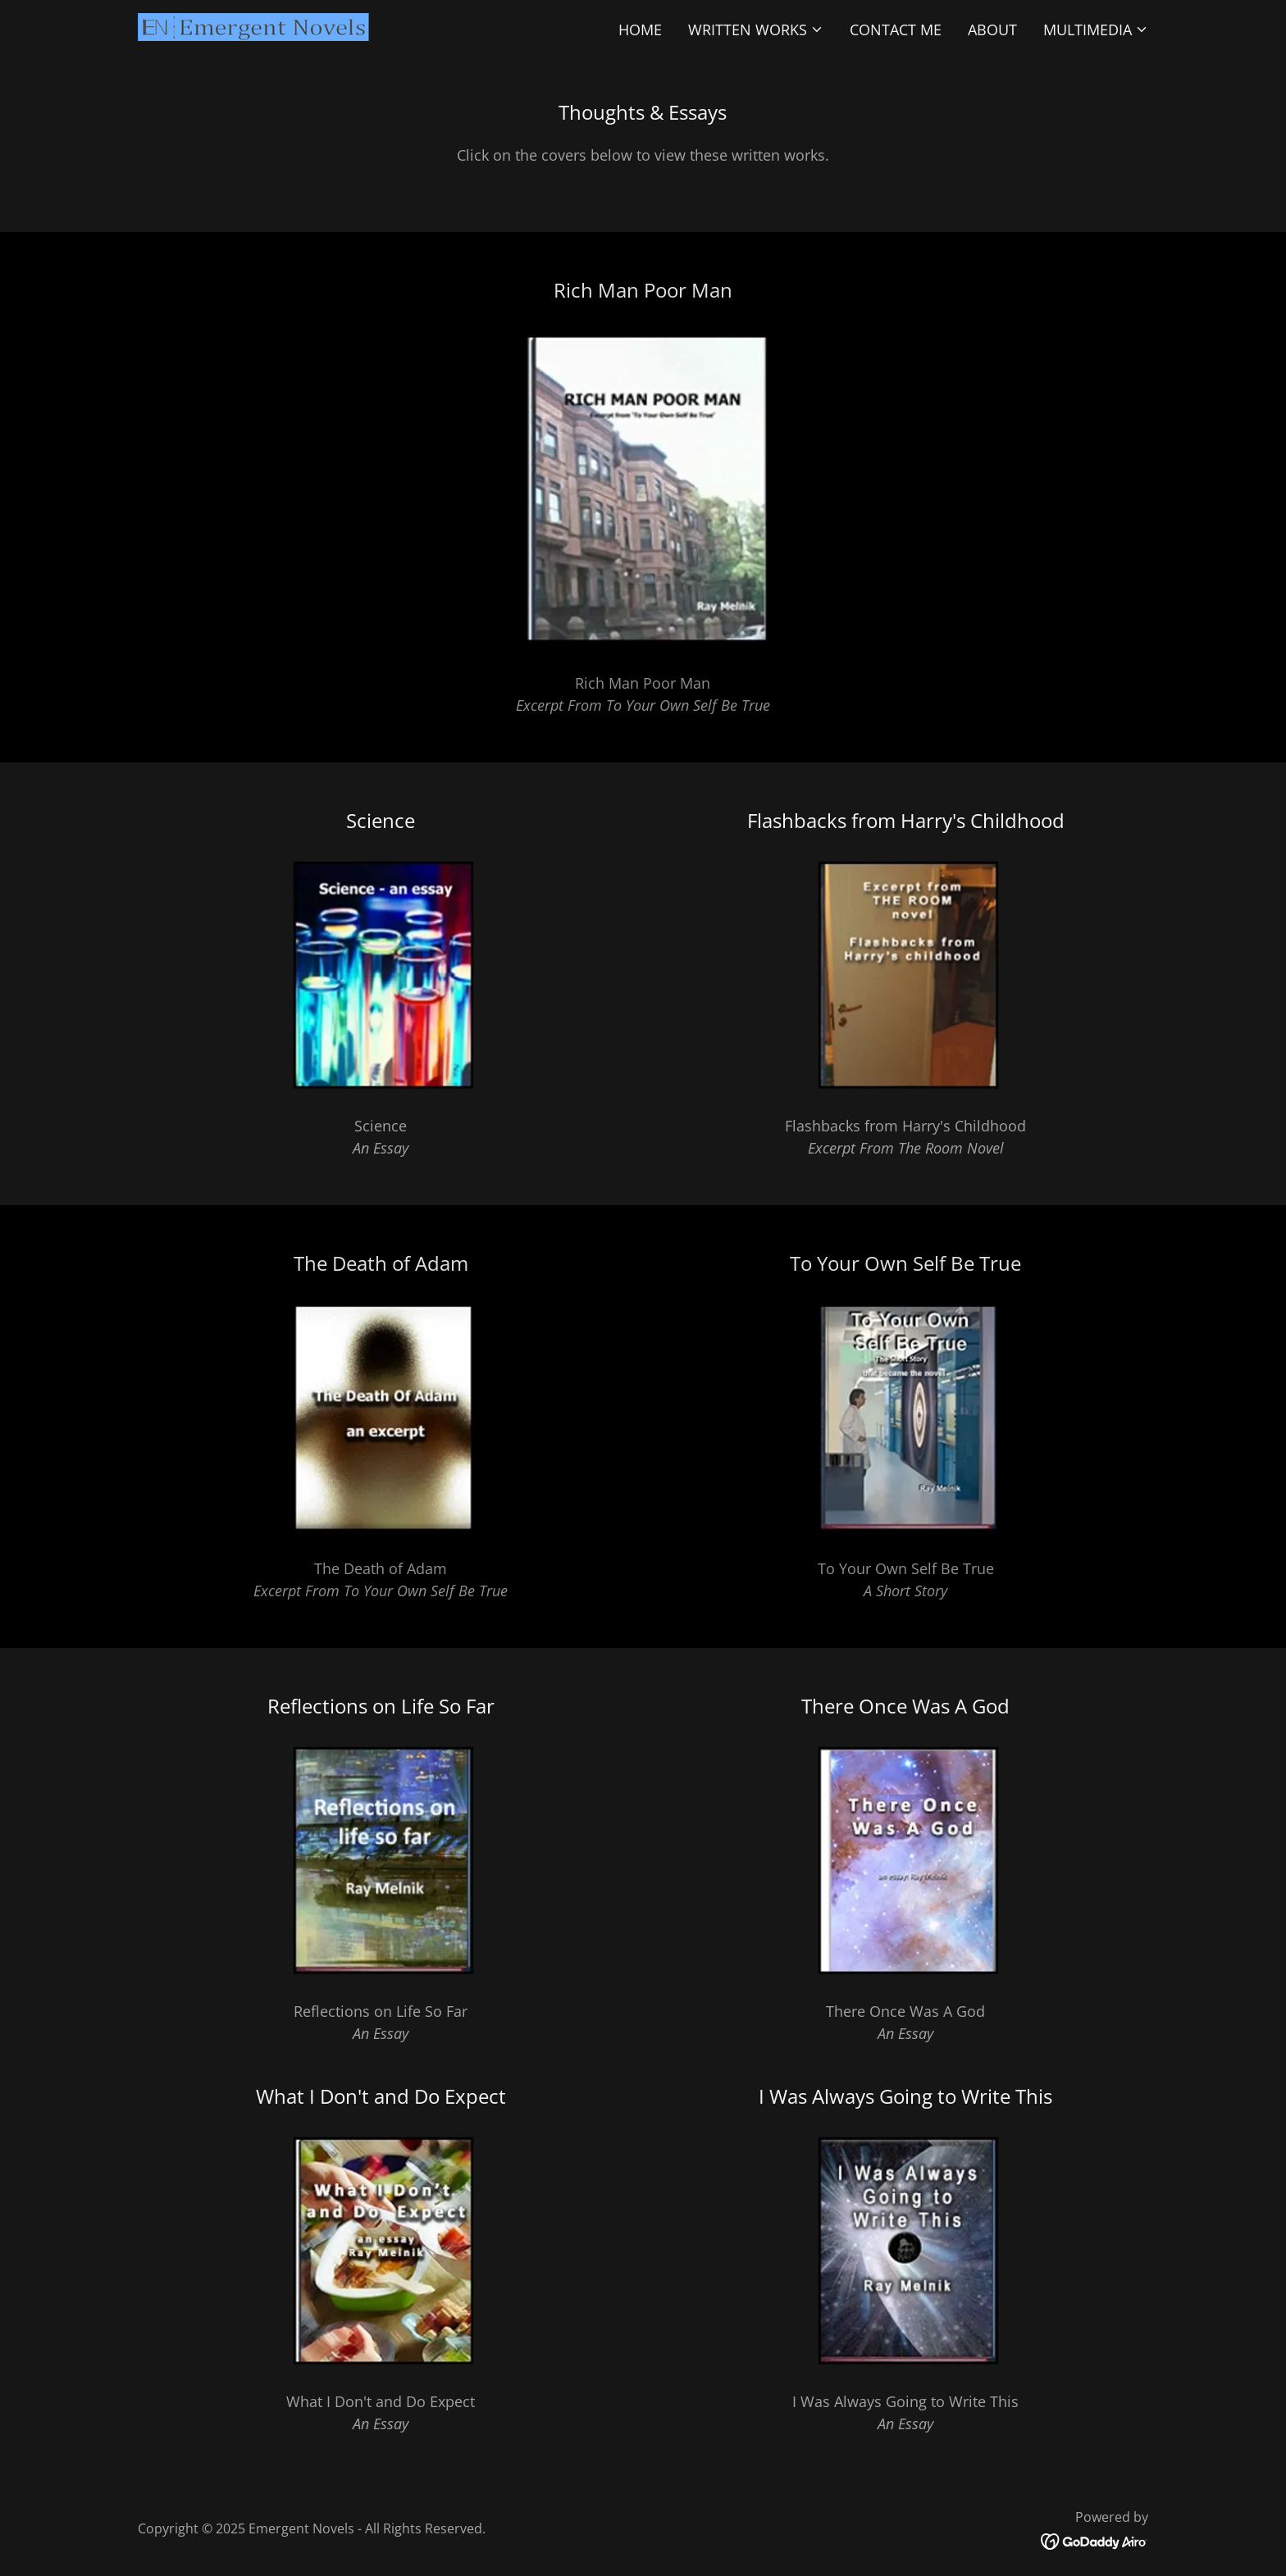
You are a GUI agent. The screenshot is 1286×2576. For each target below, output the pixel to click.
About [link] (992, 29)
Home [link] (640, 29)
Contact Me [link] (896, 29)
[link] (253, 25)
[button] (755, 29)
